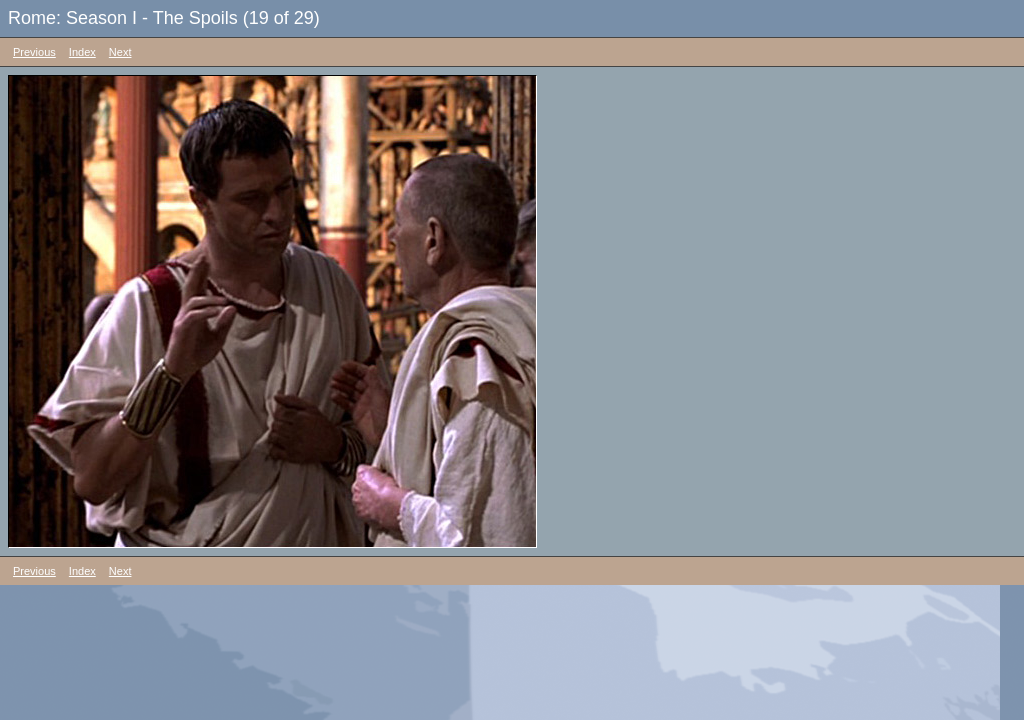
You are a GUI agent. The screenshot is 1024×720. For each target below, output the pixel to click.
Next (120, 52)
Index (82, 52)
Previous (34, 52)
